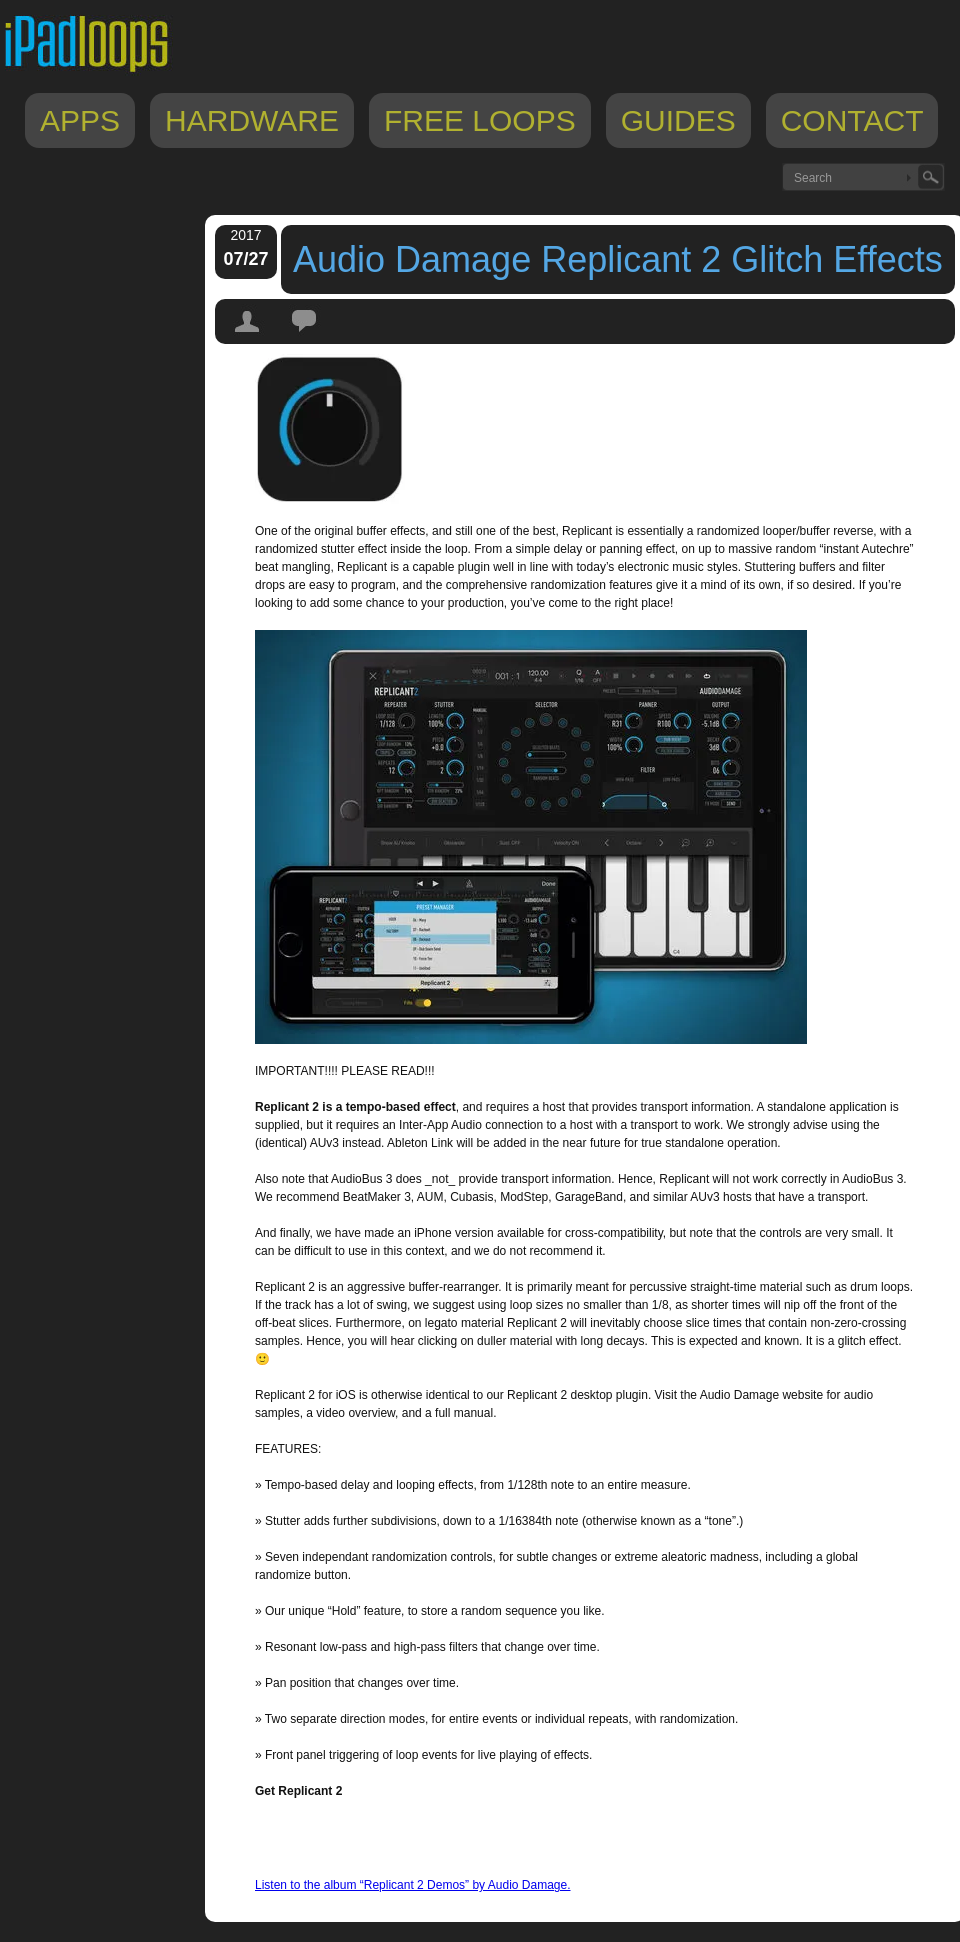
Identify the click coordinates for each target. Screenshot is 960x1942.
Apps (80, 120)
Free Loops (480, 120)
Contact (852, 120)
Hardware (252, 120)
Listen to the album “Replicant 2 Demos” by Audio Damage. (413, 1885)
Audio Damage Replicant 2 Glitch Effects (618, 259)
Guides (678, 120)
